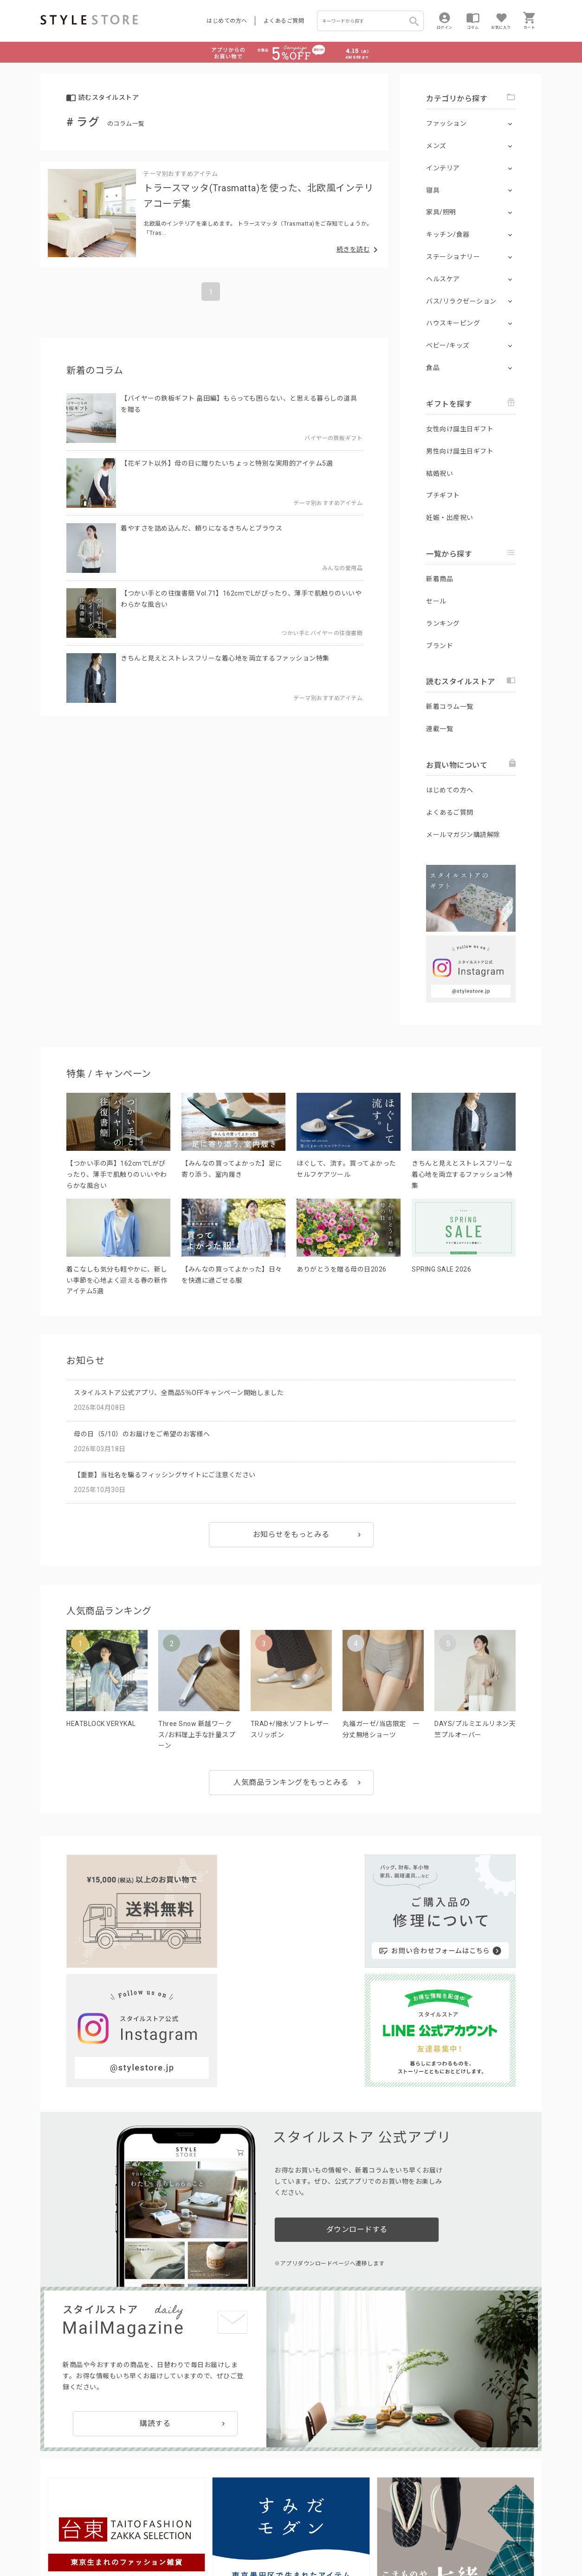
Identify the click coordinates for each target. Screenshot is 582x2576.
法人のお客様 (169, 2519)
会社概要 (348, 2540)
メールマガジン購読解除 (463, 834)
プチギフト (443, 495)
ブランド (439, 645)
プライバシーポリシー (99, 2540)
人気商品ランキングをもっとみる (291, 1782)
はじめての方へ (227, 21)
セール (436, 601)
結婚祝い (439, 473)
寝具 (433, 190)
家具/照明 (441, 212)
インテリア (443, 168)
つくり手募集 (217, 2519)
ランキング (443, 623)
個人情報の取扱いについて (177, 2540)
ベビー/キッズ (448, 345)
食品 (433, 367)
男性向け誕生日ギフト (459, 451)
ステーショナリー (453, 256)
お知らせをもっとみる (291, 1534)
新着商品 (439, 579)
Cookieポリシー (240, 2540)
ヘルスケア (443, 279)
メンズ (436, 145)
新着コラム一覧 (449, 706)
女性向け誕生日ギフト (459, 429)
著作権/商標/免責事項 (71, 2553)
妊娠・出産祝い (449, 517)
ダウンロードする (357, 2077)
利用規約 (52, 2540)
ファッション (446, 123)
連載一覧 (439, 729)
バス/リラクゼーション (461, 301)
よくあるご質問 (284, 21)
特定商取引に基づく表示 (299, 2540)
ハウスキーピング (453, 323)
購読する (155, 2271)
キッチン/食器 (448, 234)
